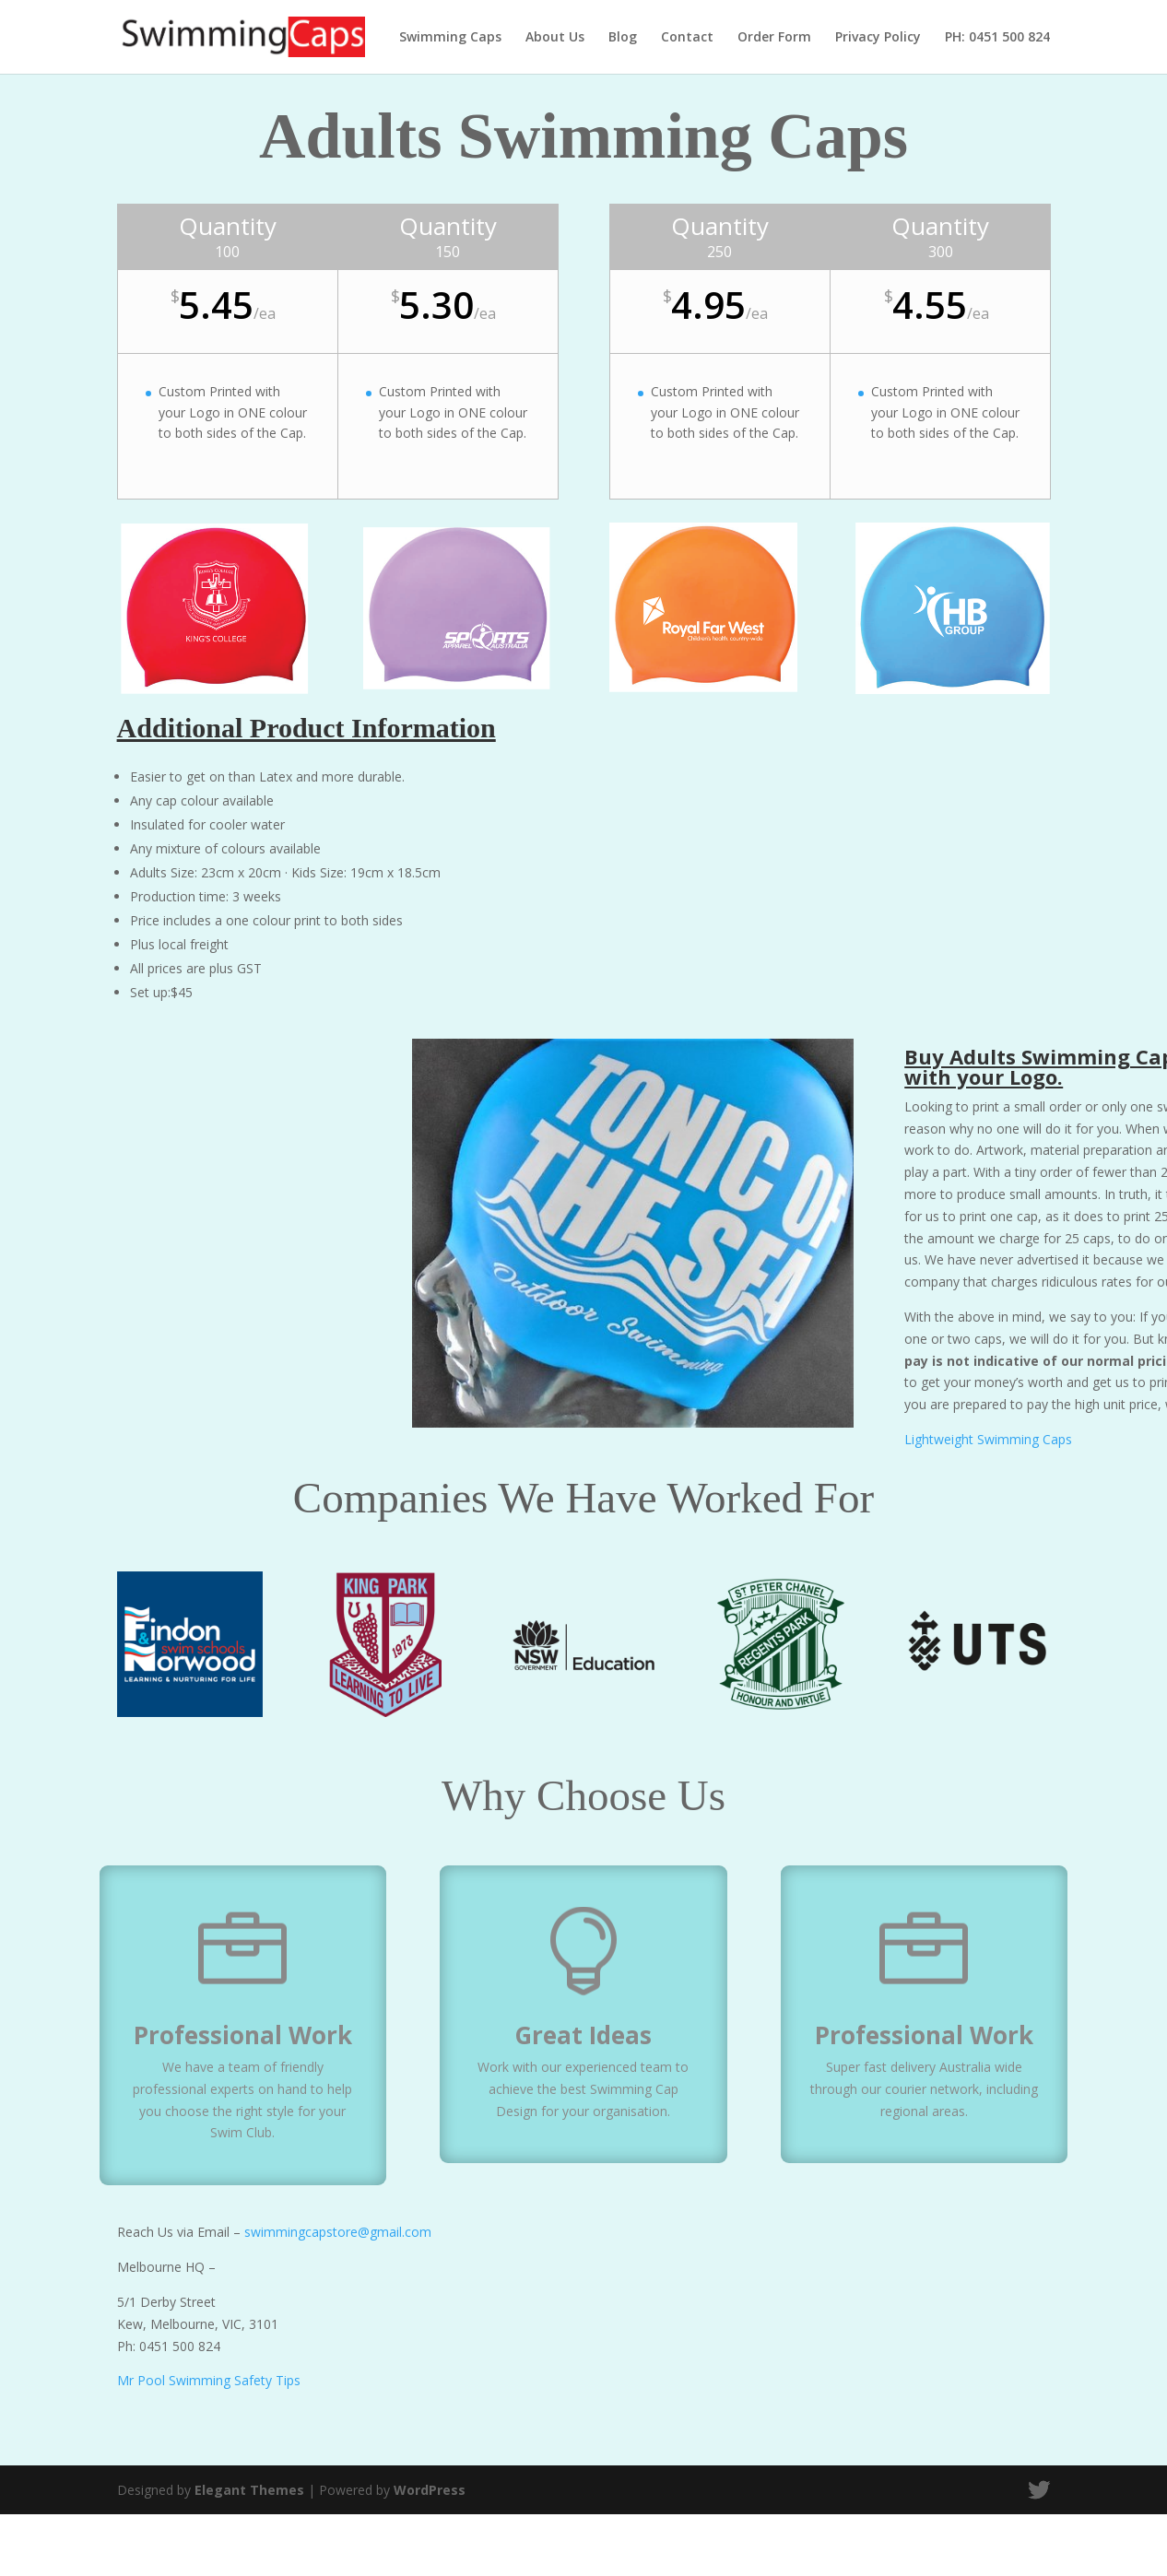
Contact (687, 37)
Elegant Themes (249, 2490)
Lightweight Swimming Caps (988, 1439)
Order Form (774, 37)
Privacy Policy (878, 37)
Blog (622, 37)
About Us (554, 37)
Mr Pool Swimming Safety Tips (209, 2380)
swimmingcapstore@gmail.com (337, 2232)
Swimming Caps (450, 37)
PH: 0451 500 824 (997, 37)
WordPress (430, 2490)
